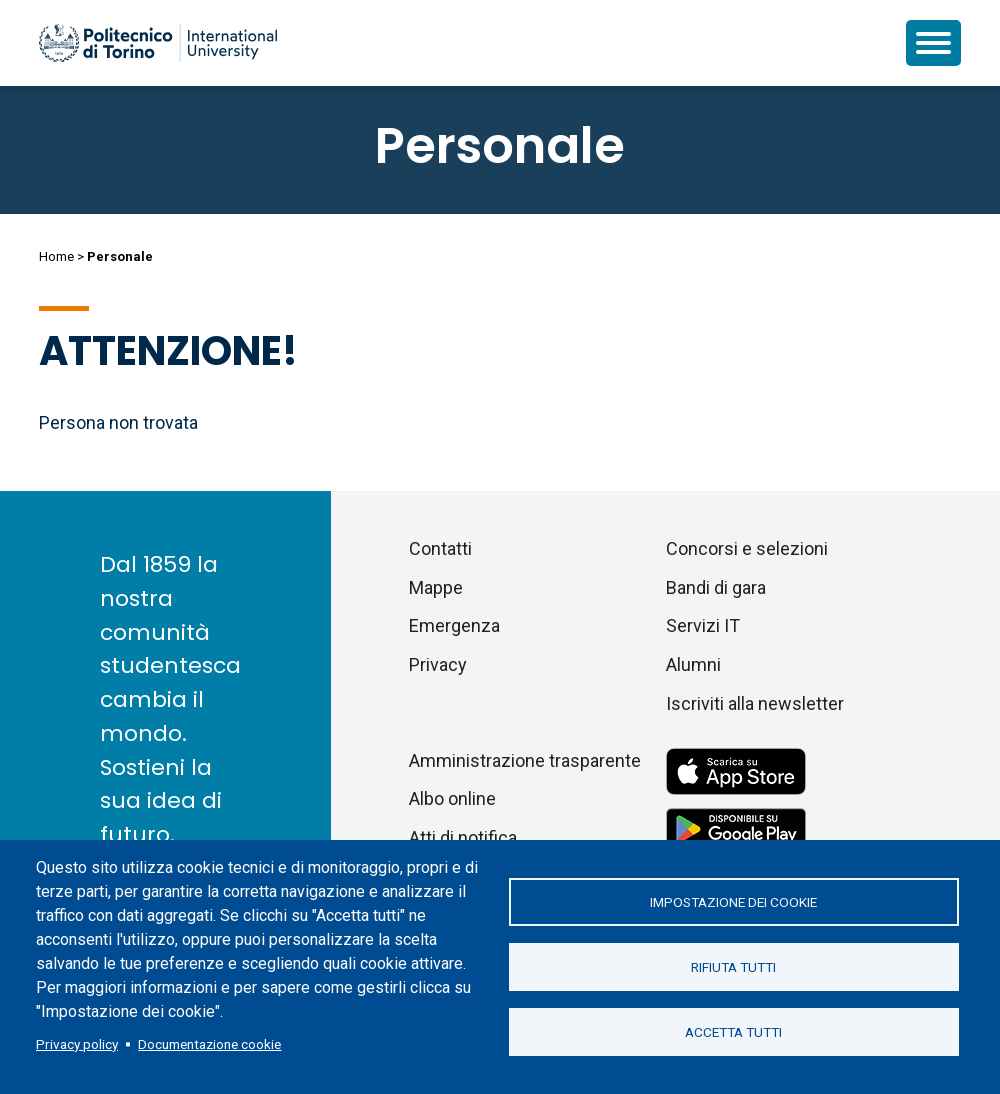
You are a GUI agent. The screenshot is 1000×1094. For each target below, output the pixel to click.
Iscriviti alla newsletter (755, 703)
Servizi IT (703, 625)
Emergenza (454, 625)
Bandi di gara (716, 587)
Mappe (436, 587)
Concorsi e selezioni (747, 548)
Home (56, 256)
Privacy (438, 664)
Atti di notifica (463, 837)
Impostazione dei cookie (733, 902)
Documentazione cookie (209, 1044)
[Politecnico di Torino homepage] (158, 43)
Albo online (452, 798)
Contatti (440, 548)
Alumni (693, 664)
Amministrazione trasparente (525, 760)
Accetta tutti (733, 1032)
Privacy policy (77, 1044)
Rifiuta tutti (733, 967)
